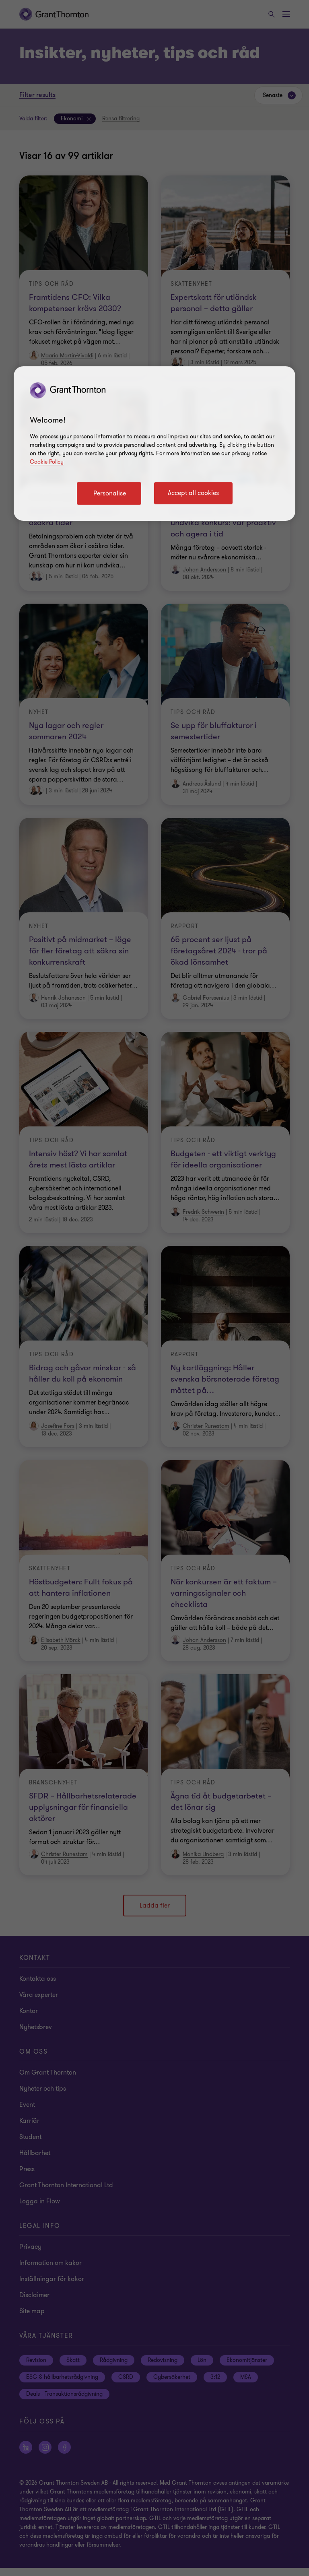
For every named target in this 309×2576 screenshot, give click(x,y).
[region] (154, 443)
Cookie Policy (47, 462)
